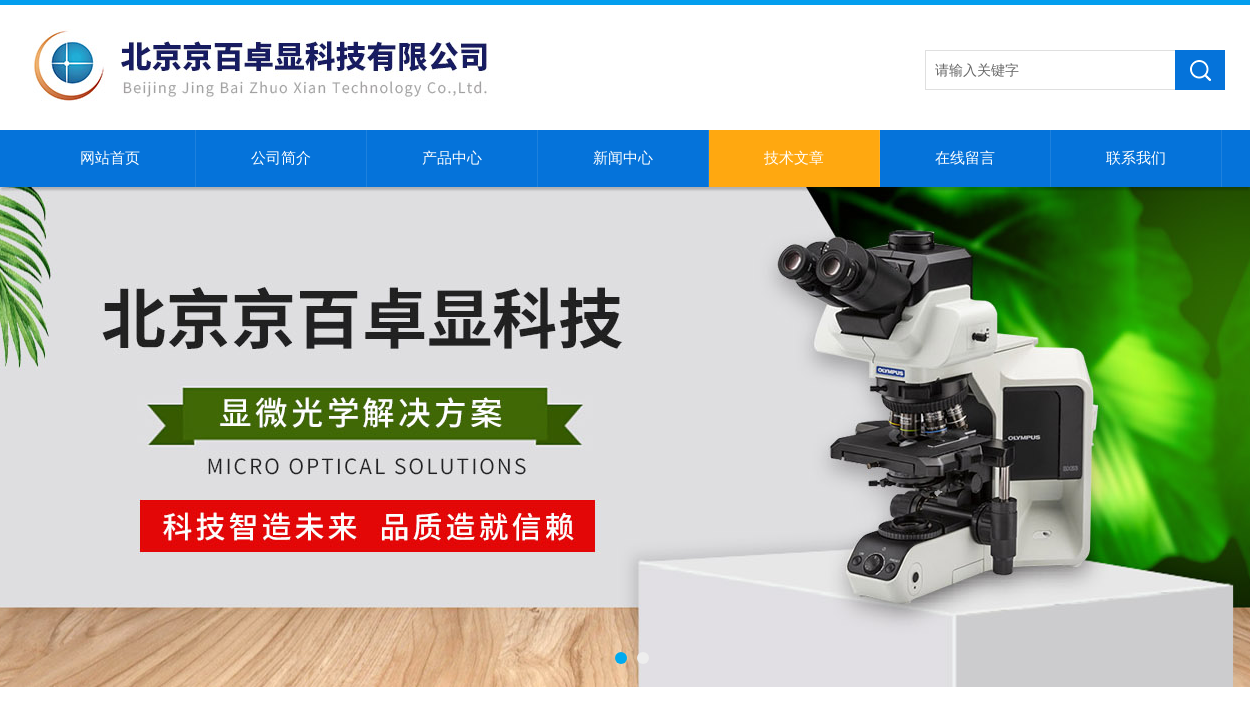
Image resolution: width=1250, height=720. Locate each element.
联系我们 (1136, 158)
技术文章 (794, 158)
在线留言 (965, 158)
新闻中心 (623, 158)
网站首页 (110, 158)
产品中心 (452, 158)
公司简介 (281, 158)
